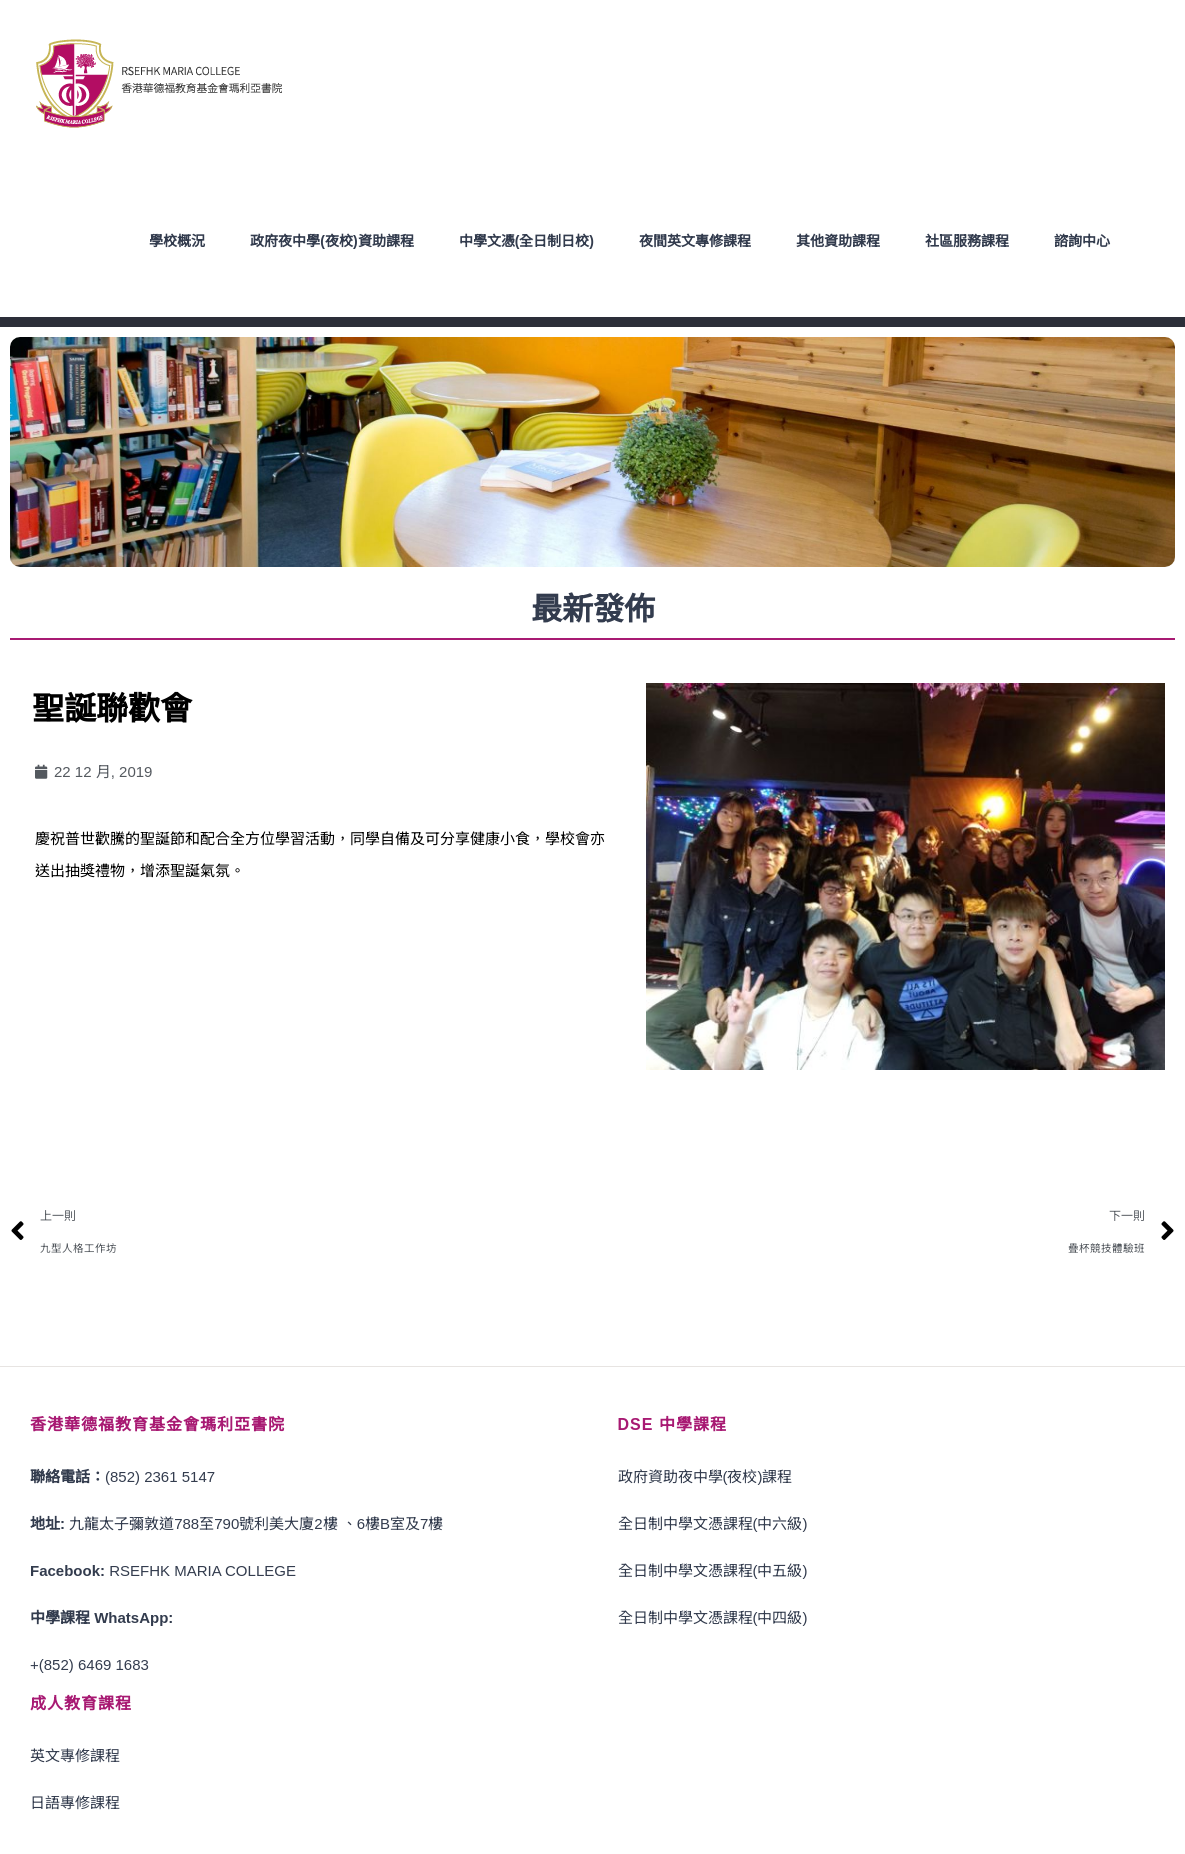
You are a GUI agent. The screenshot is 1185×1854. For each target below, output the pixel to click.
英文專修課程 (75, 1754)
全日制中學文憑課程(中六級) (713, 1522)
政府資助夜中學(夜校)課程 (705, 1475)
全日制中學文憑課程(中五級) (713, 1569)
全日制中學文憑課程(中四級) (713, 1616)
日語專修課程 (75, 1801)
